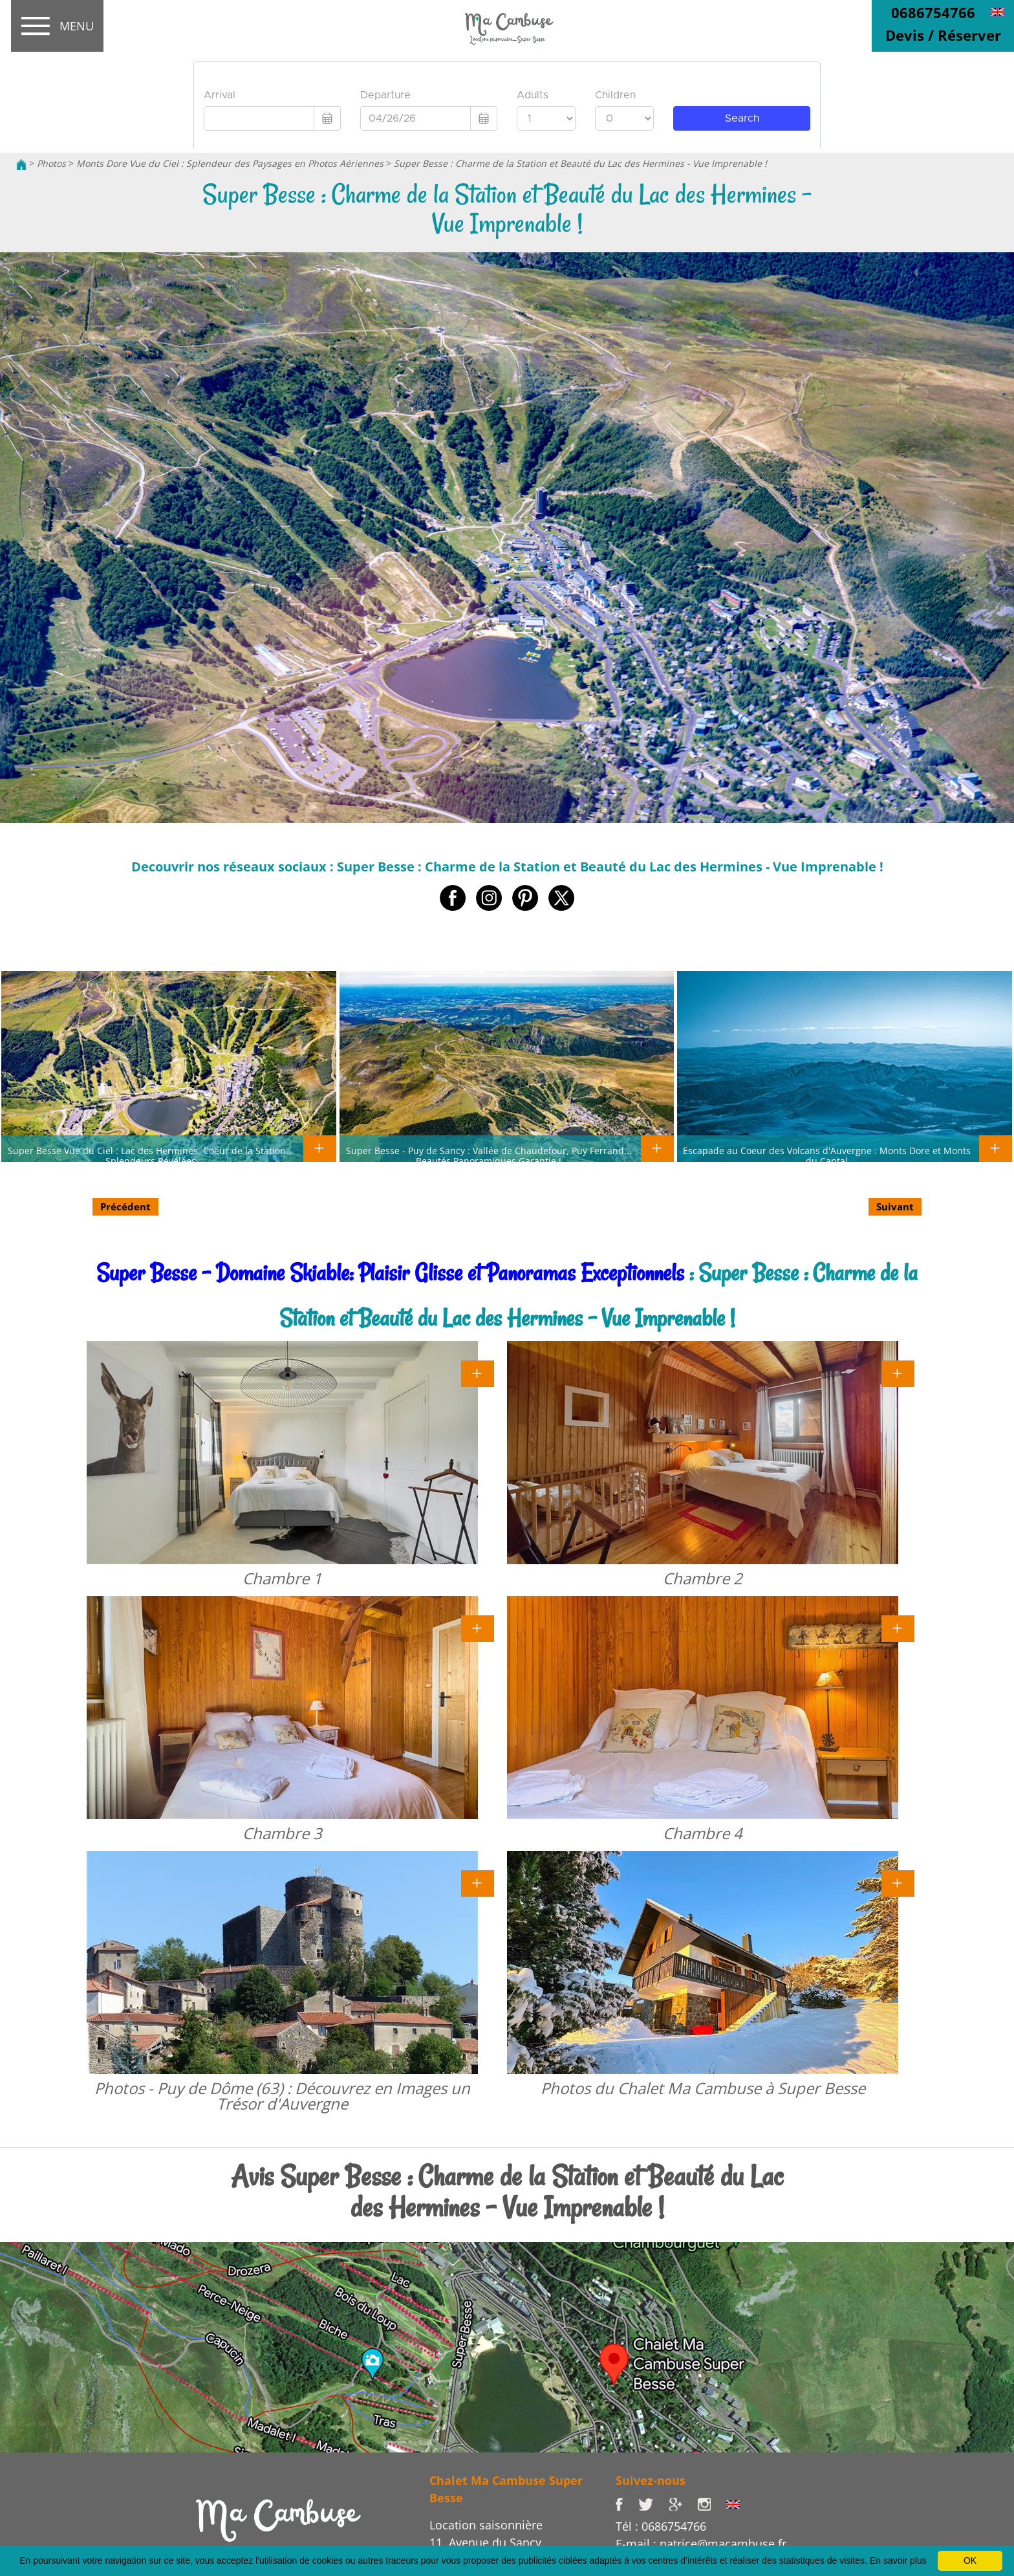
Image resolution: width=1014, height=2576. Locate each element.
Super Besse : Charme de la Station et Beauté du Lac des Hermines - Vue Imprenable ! (580, 163)
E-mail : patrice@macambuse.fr (701, 2543)
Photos (51, 163)
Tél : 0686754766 (661, 2526)
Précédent (125, 1206)
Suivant (895, 1206)
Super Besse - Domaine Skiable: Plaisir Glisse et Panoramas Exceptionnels (390, 1273)
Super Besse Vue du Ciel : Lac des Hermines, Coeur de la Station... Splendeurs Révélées (151, 1155)
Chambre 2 (702, 1578)
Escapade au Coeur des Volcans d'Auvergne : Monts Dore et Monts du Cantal (827, 1155)
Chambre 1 (282, 1578)
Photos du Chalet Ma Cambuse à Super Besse (703, 2088)
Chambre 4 (702, 1833)
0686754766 (933, 12)
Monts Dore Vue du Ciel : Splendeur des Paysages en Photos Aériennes (229, 163)
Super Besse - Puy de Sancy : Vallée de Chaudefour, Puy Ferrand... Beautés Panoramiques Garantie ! (489, 1155)
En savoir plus (898, 2560)
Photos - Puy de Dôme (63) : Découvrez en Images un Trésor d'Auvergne (282, 2095)
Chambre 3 (282, 1833)
